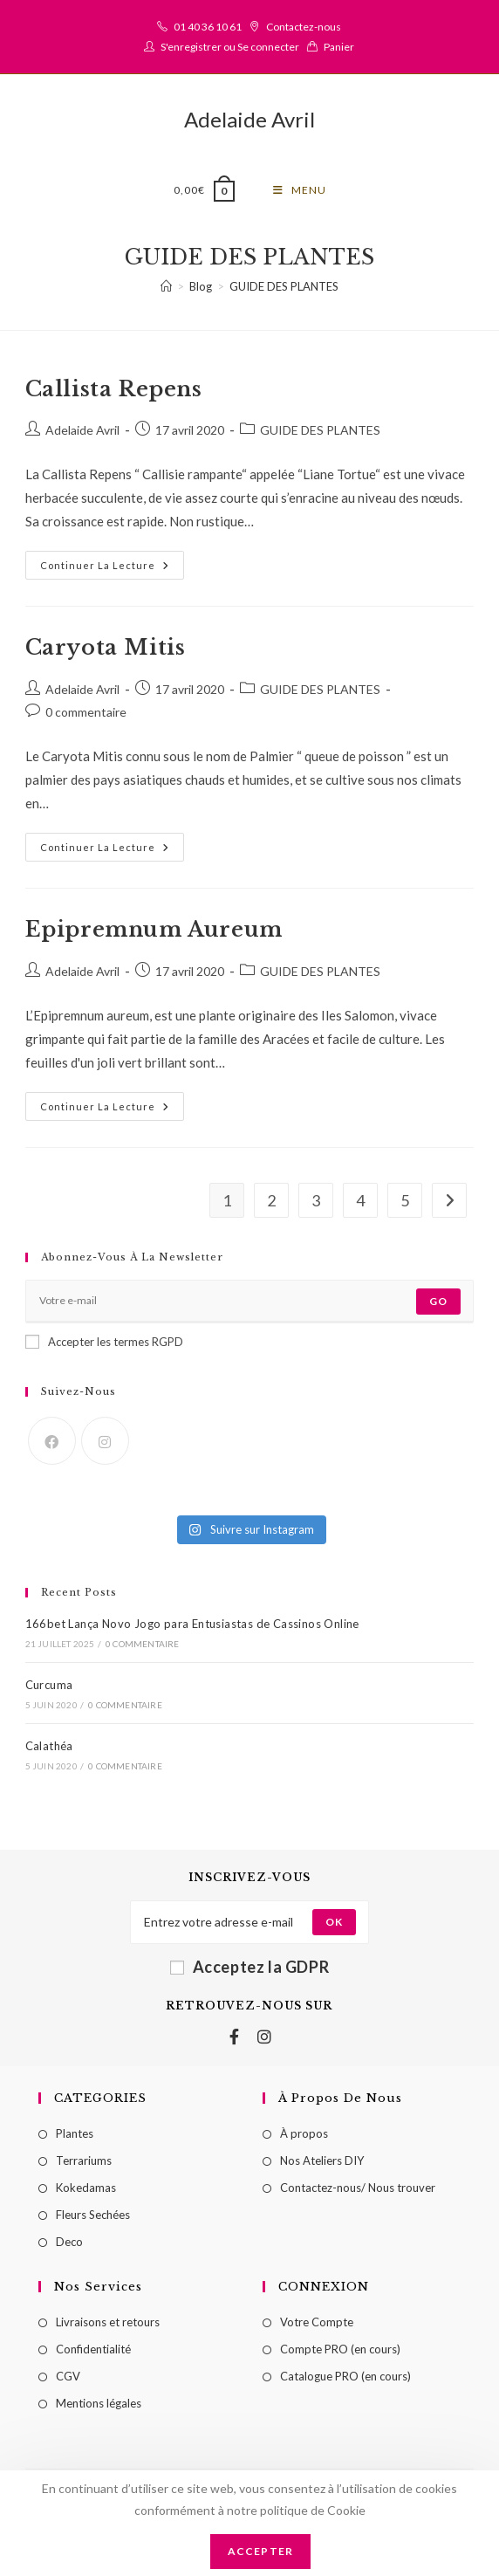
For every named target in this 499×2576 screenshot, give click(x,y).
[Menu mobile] (299, 190)
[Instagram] (105, 1444)
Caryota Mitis (105, 650)
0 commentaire (85, 715)
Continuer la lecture (112, 564)
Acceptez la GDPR (250, 1970)
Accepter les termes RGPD (104, 1345)
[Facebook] (52, 1444)
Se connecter (268, 46)
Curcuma (49, 1688)
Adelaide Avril (249, 119)
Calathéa (49, 1749)
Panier (339, 46)
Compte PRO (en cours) (340, 2353)
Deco (69, 2245)
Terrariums (84, 2164)
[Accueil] (166, 290)
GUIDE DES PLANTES (283, 290)
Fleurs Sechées (93, 2218)
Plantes (74, 2137)
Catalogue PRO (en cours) (345, 2380)
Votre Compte (316, 2325)
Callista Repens (113, 392)
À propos (304, 2137)
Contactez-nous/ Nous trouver (357, 2191)
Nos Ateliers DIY (322, 2164)
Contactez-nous (303, 26)
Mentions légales (98, 2407)
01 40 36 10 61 (208, 26)
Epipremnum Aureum (154, 932)
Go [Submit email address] (438, 1304)
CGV (68, 2380)
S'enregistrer (191, 46)
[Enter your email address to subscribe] (250, 1305)
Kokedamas (86, 2191)
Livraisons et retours (108, 2325)
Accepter (261, 2551)
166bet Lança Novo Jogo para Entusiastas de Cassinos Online (192, 1627)
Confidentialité (93, 2353)
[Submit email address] (334, 1926)
